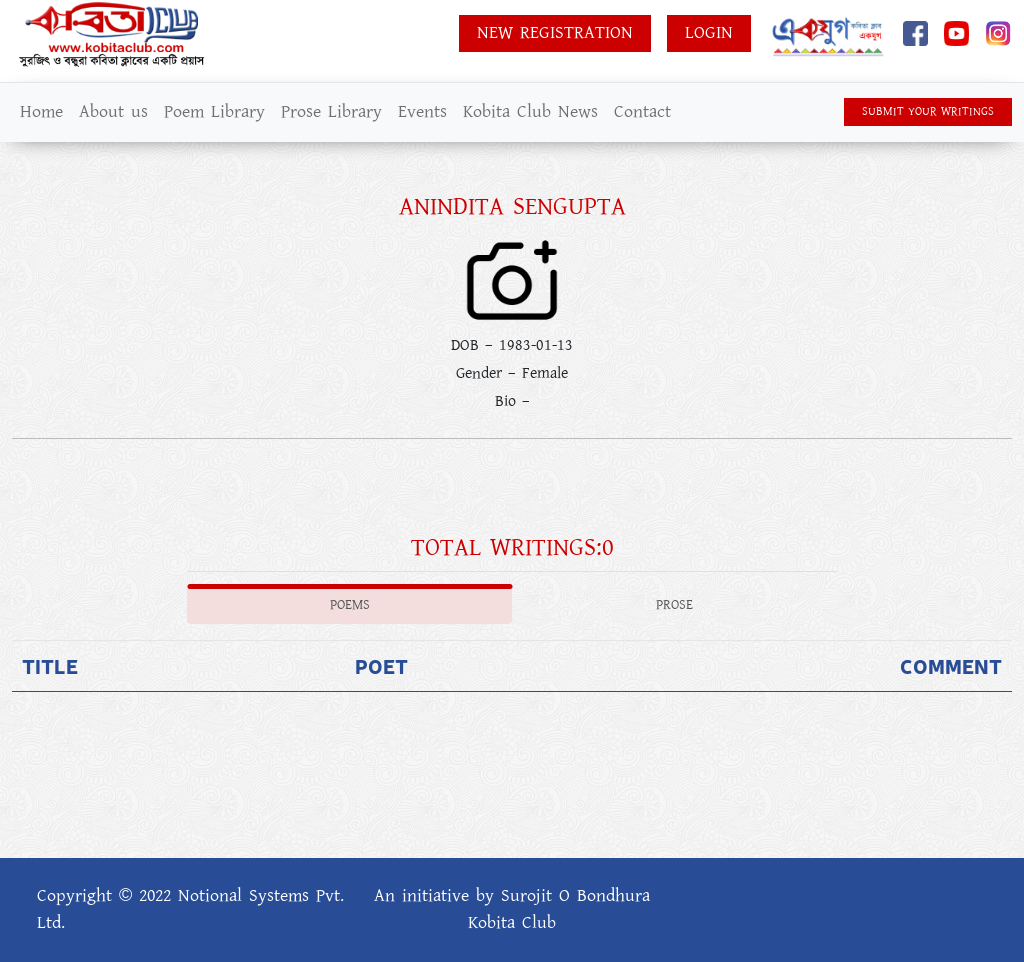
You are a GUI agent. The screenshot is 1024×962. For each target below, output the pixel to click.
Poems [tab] (350, 605)
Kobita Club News (530, 112)
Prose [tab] (674, 605)
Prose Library (331, 112)
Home (41, 112)
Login (709, 33)
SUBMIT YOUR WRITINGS (928, 111)
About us (113, 112)
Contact (642, 112)
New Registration (555, 33)
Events (422, 112)
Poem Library (214, 112)
